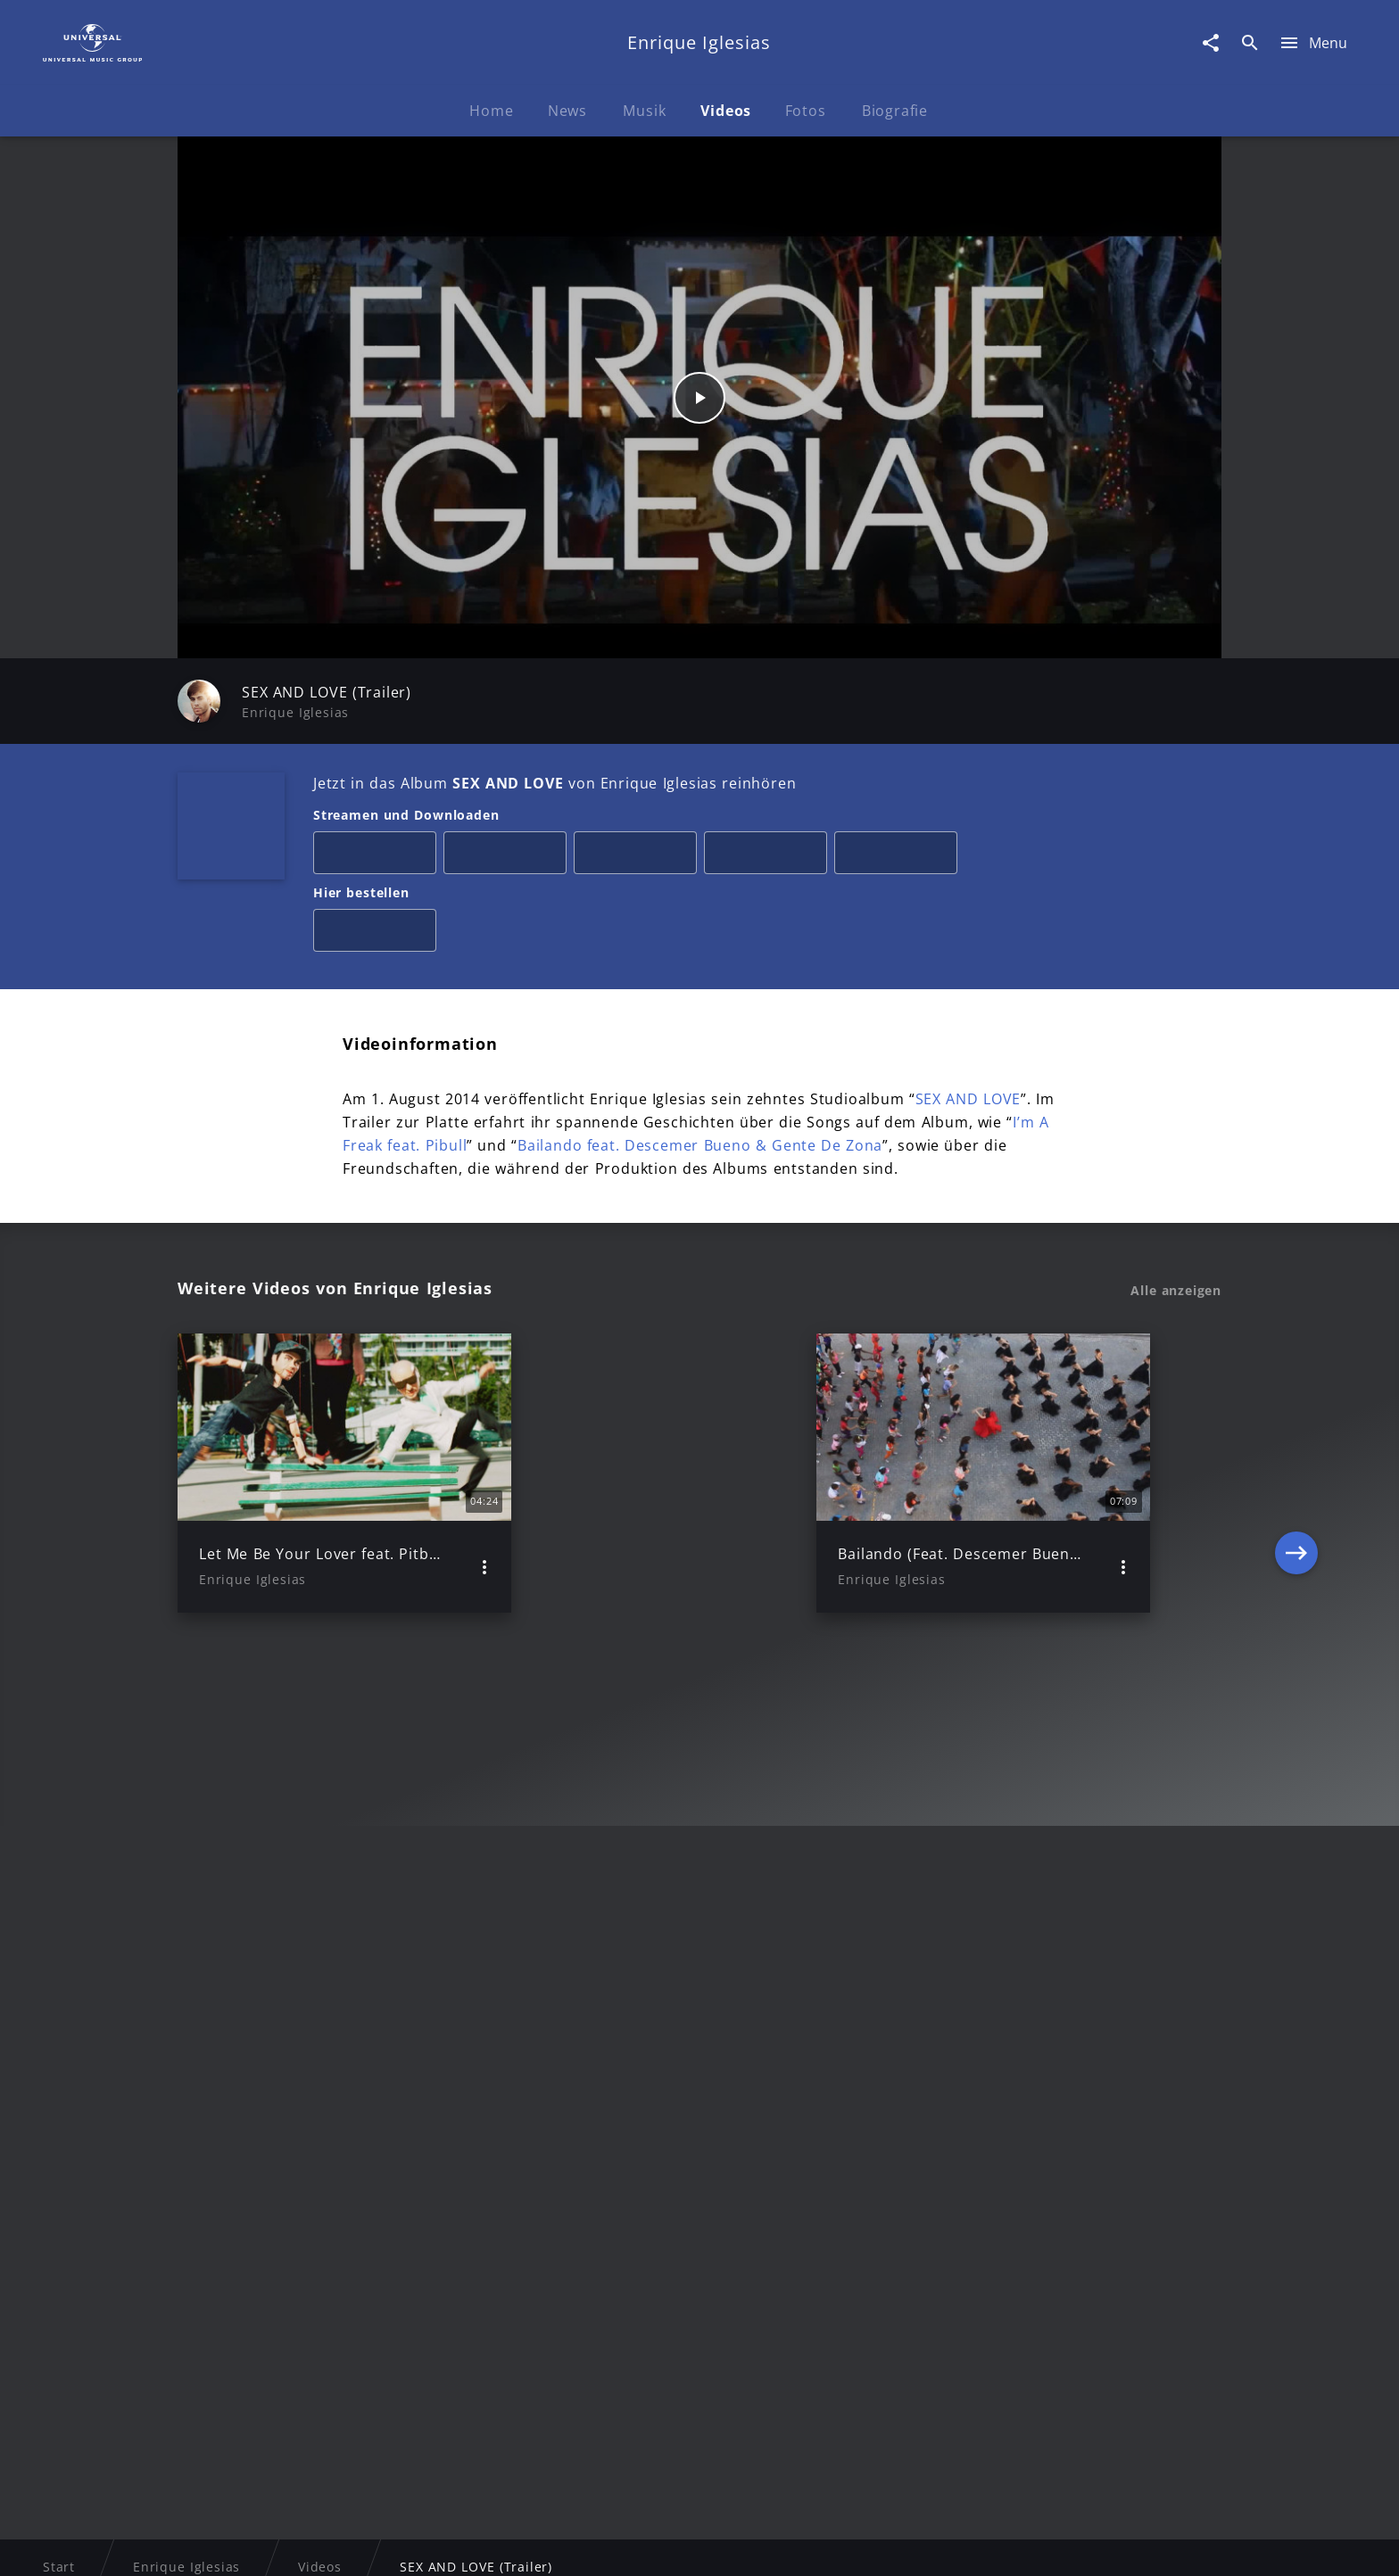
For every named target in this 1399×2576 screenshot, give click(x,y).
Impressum (265, 2545)
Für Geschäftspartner (1100, 2545)
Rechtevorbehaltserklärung (411, 2545)
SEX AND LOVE (968, 1099)
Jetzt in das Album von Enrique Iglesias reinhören (554, 783)
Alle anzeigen (1175, 1290)
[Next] (1296, 1473)
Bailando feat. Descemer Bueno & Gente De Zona (699, 1145)
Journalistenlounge (946, 2545)
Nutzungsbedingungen (787, 2545)
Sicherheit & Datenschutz (606, 2545)
